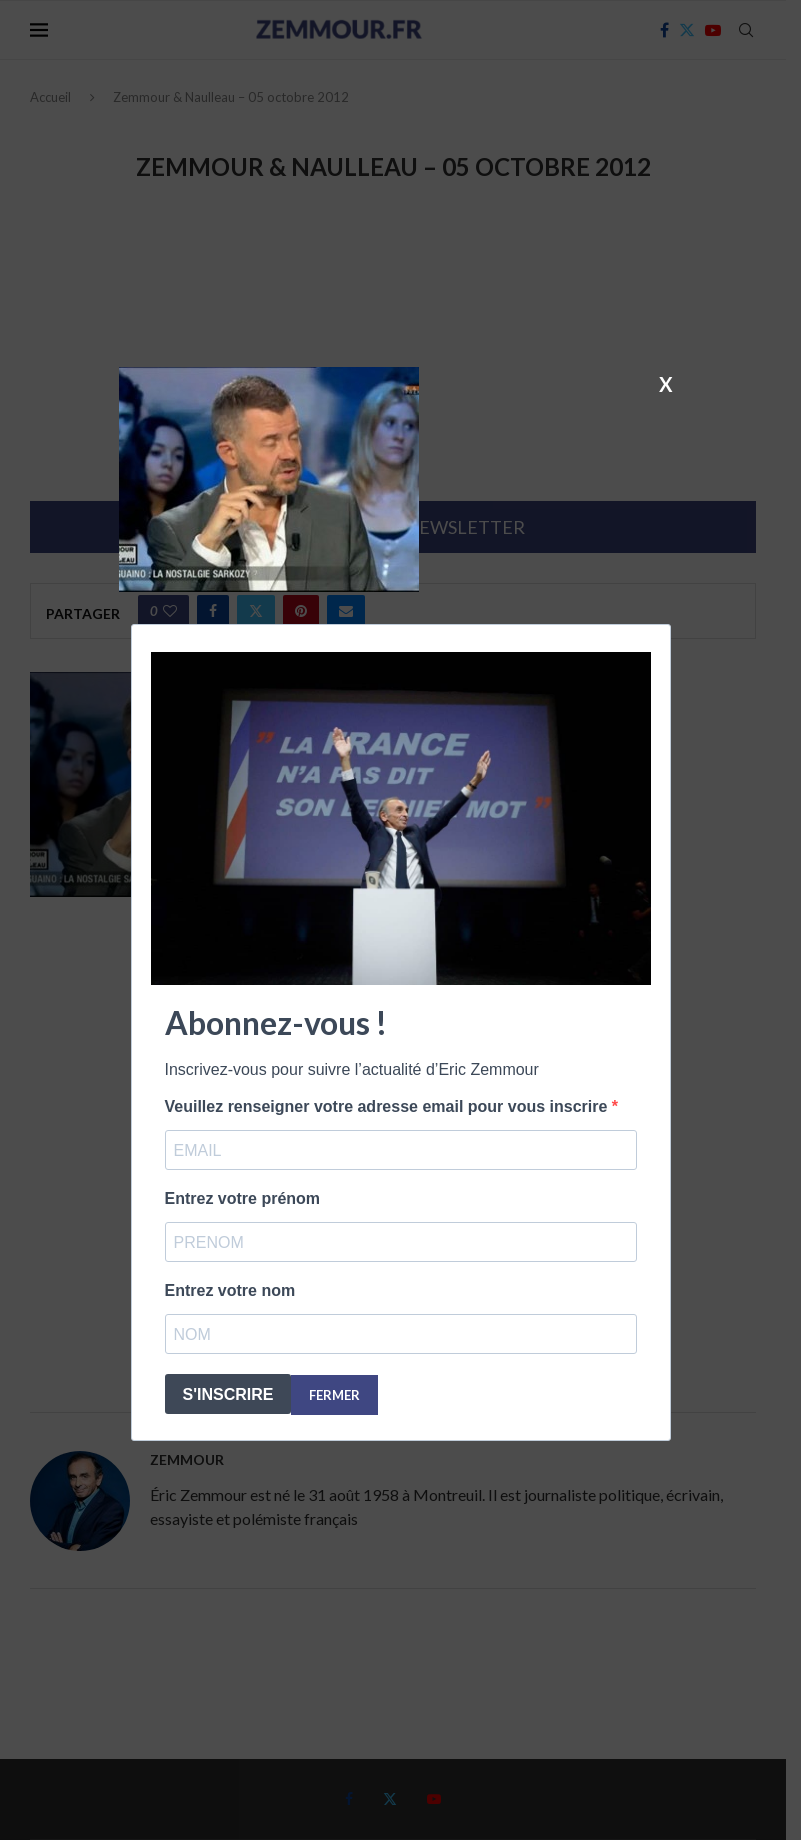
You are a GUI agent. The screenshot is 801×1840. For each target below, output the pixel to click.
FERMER (334, 1395)
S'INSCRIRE (228, 1394)
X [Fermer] (666, 383)
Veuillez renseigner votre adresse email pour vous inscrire (388, 1106)
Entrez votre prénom (243, 1198)
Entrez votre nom (230, 1290)
